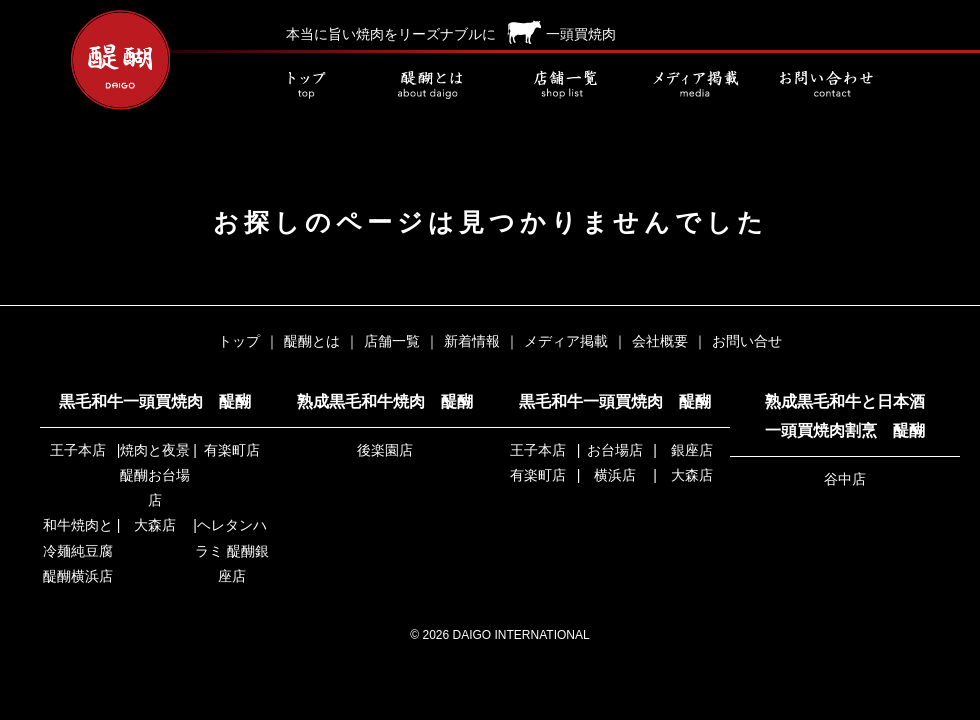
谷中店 (845, 479)
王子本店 (78, 450)
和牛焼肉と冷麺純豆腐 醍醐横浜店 (78, 550)
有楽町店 (232, 450)
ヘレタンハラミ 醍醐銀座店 (232, 550)
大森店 (155, 525)
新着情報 (472, 341)
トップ (305, 85)
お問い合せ (825, 85)
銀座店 (692, 450)
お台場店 (615, 450)
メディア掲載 (695, 85)
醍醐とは (435, 85)
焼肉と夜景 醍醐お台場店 (155, 475)
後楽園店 (385, 450)
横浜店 (615, 475)
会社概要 (660, 341)
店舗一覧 (565, 85)
